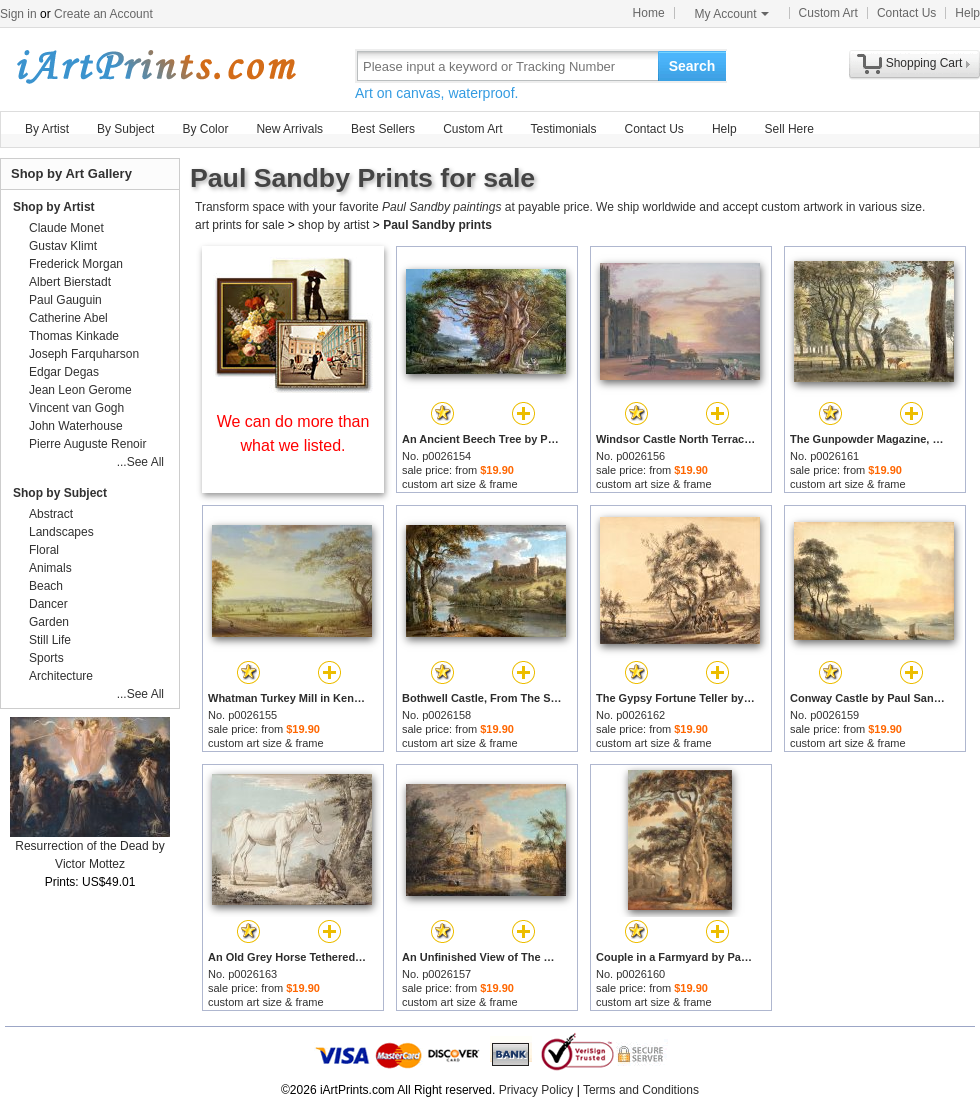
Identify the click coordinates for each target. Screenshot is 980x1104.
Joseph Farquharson (84, 354)
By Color (205, 129)
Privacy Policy (536, 1090)
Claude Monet (66, 228)
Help (967, 13)
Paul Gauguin (65, 300)
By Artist (47, 129)
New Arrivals (289, 129)
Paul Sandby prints (437, 225)
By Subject (125, 129)
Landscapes (61, 532)
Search (692, 66)
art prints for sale (239, 225)
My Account (732, 14)
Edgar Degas (64, 372)
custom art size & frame (460, 484)
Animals (50, 568)
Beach (46, 586)
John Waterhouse (76, 426)
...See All (140, 462)
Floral (44, 550)
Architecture (61, 676)
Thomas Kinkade (74, 336)
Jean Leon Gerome (80, 390)
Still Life (50, 640)
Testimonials (563, 129)
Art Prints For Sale (155, 65)
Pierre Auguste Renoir (87, 444)
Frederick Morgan (76, 264)
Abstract (51, 514)
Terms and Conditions (641, 1090)
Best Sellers (383, 129)
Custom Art (828, 13)
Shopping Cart (924, 63)
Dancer (48, 604)
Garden (49, 622)
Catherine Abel (68, 318)
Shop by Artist (54, 207)
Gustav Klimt (63, 246)
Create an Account (103, 14)
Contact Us (906, 13)
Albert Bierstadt (70, 282)
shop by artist (333, 225)
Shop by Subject (60, 493)
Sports (46, 658)
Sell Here (789, 129)
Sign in (18, 14)
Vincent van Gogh (76, 408)
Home (649, 13)
